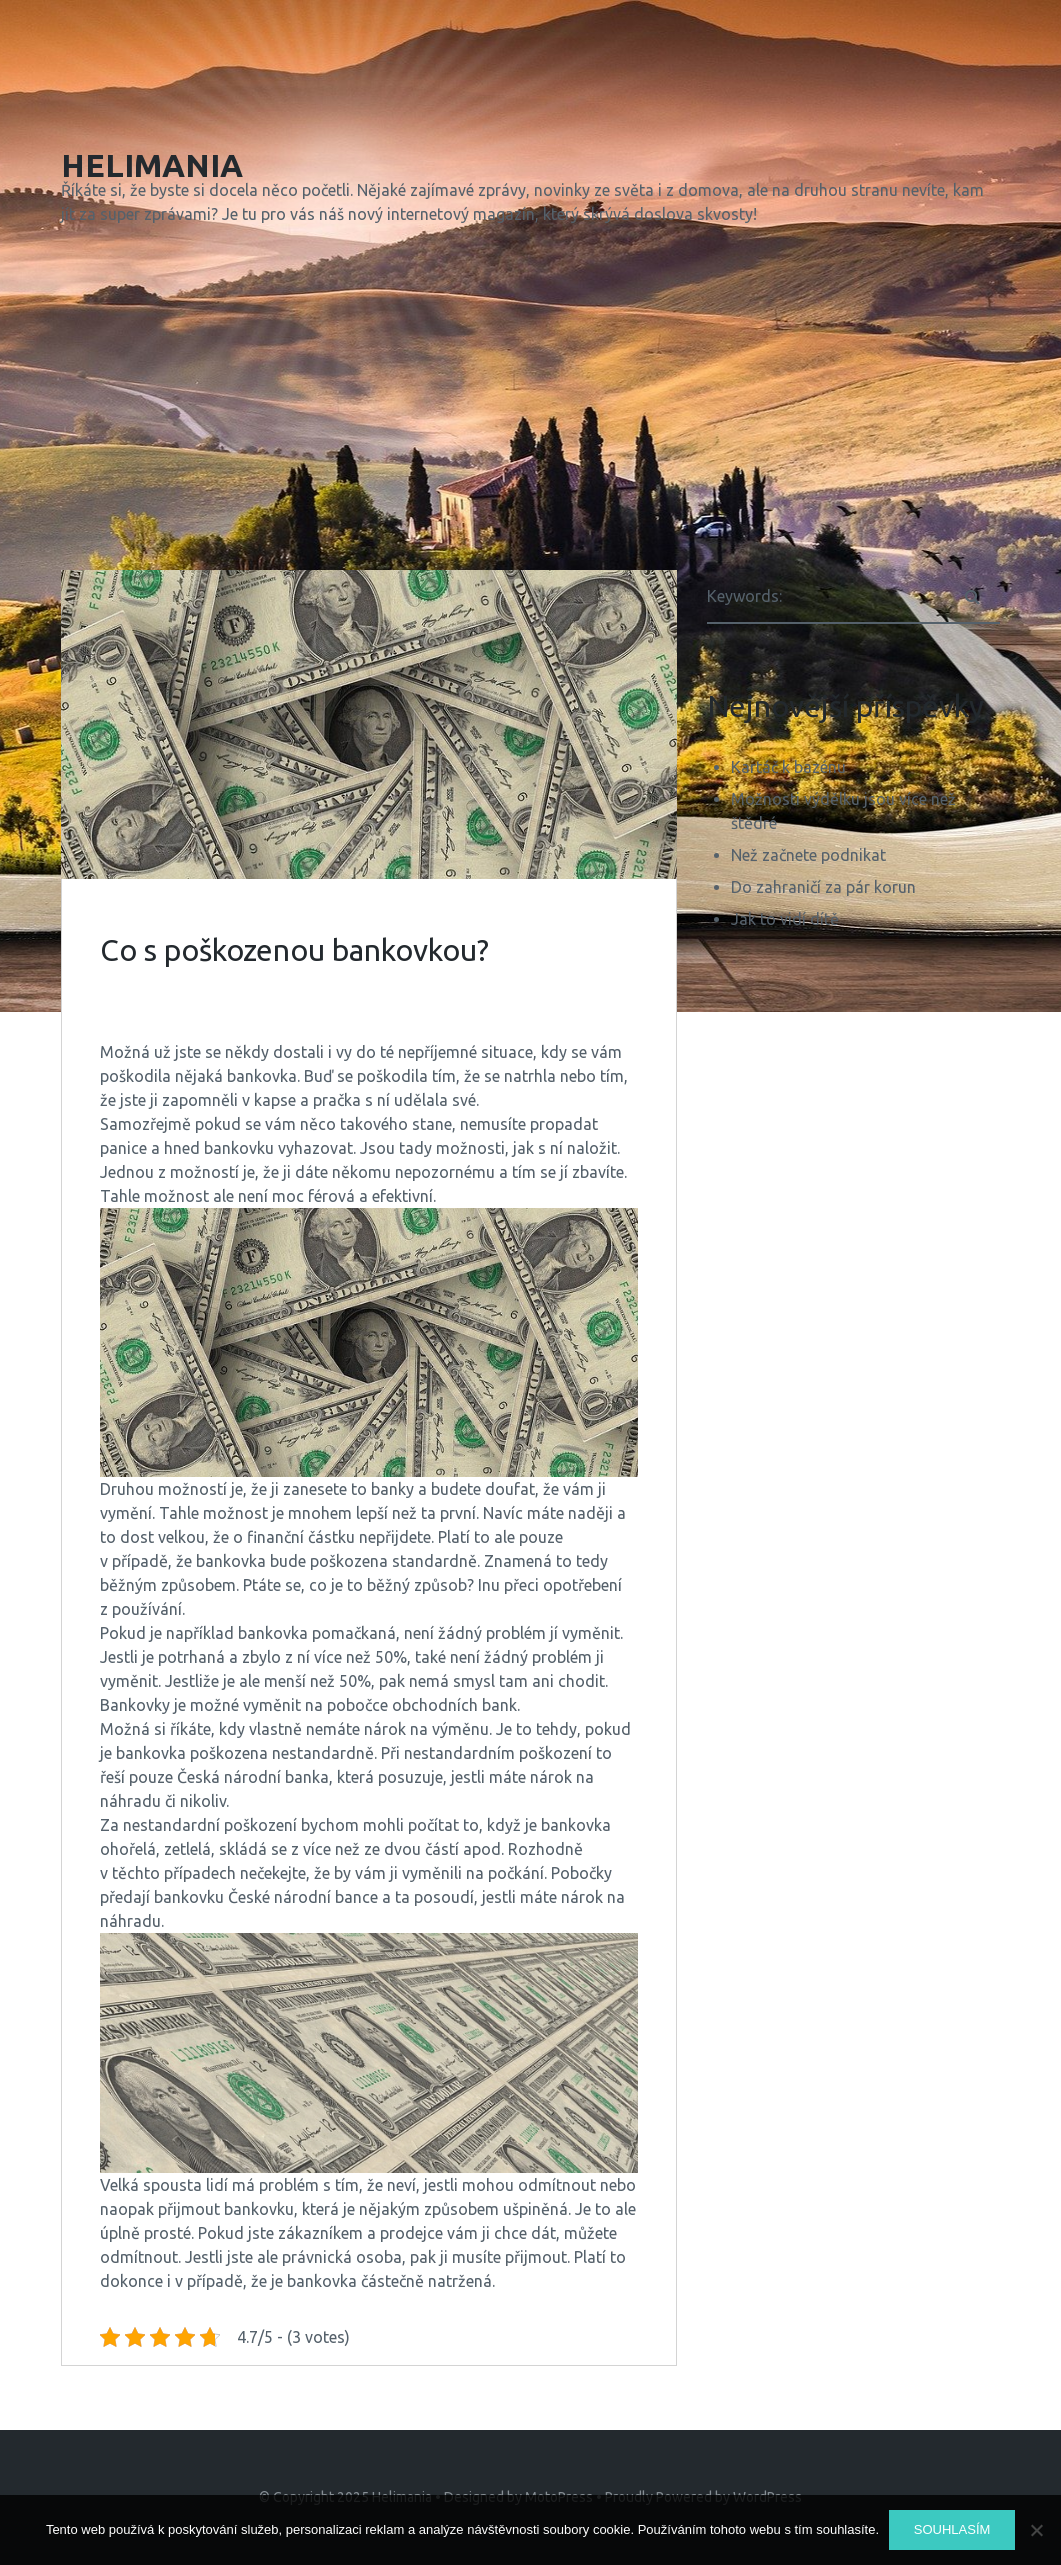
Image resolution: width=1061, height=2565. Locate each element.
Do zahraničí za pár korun (823, 887)
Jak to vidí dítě (785, 919)
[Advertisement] (530, 402)
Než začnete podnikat (808, 855)
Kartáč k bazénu (788, 767)
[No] (1036, 2530)
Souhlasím (952, 2529)
